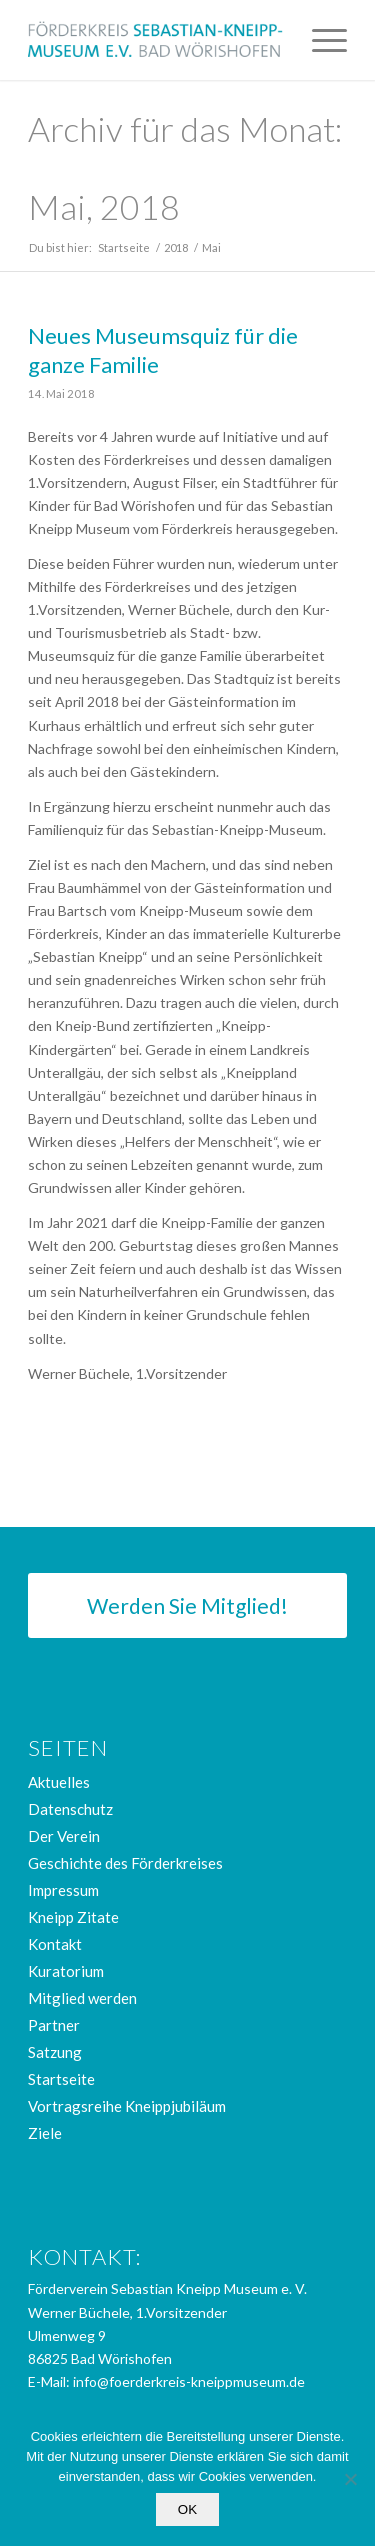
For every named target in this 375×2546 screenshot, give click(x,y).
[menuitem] (319, 40)
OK (187, 2509)
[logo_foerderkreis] (155, 40)
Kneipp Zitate (73, 1917)
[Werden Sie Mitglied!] (187, 1605)
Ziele (45, 2133)
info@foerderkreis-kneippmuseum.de (189, 2381)
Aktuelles (59, 1782)
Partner (54, 2025)
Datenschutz (70, 1809)
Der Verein (64, 1836)
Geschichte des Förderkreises (125, 1863)
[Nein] (350, 2479)
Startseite (61, 2079)
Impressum (63, 1890)
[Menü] (319, 40)
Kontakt (55, 1944)
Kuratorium (66, 1971)
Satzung (55, 2052)
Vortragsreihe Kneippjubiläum (127, 2106)
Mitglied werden (82, 1998)
